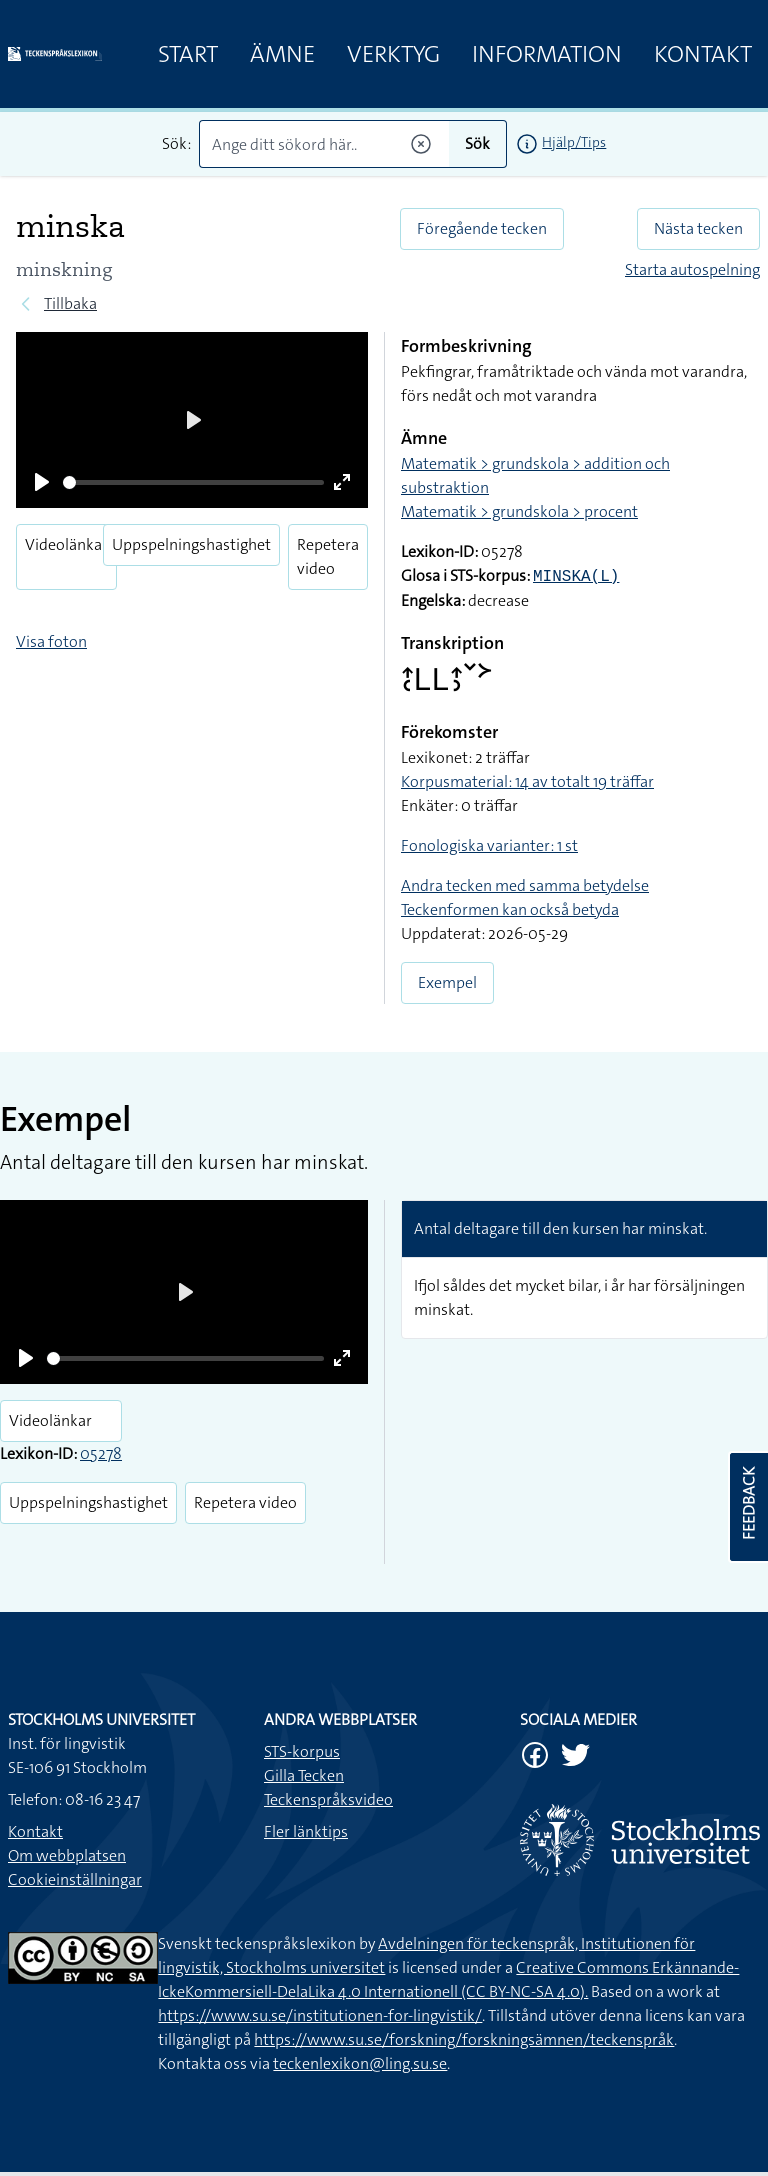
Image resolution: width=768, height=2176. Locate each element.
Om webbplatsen (67, 1855)
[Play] (42, 482)
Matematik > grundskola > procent (519, 511)
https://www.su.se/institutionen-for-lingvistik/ (320, 2015)
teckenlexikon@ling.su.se (360, 2063)
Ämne (282, 54)
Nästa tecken (698, 228)
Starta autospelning (692, 269)
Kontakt (703, 54)
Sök (477, 143)
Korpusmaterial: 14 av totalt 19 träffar (527, 781)
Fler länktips (306, 1831)
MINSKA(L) (576, 577)
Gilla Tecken (304, 1775)
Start (188, 54)
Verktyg (393, 54)
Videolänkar (66, 544)
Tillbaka (70, 303)
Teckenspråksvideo (328, 1799)
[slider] (193, 482)
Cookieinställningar (75, 1879)
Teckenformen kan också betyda (510, 909)
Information (547, 54)
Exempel (447, 982)
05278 (101, 1453)
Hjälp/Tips (574, 142)
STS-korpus (302, 1751)
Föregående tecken (482, 228)
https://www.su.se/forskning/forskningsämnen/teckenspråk (464, 2039)
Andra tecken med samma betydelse (525, 885)
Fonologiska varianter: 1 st (489, 845)
